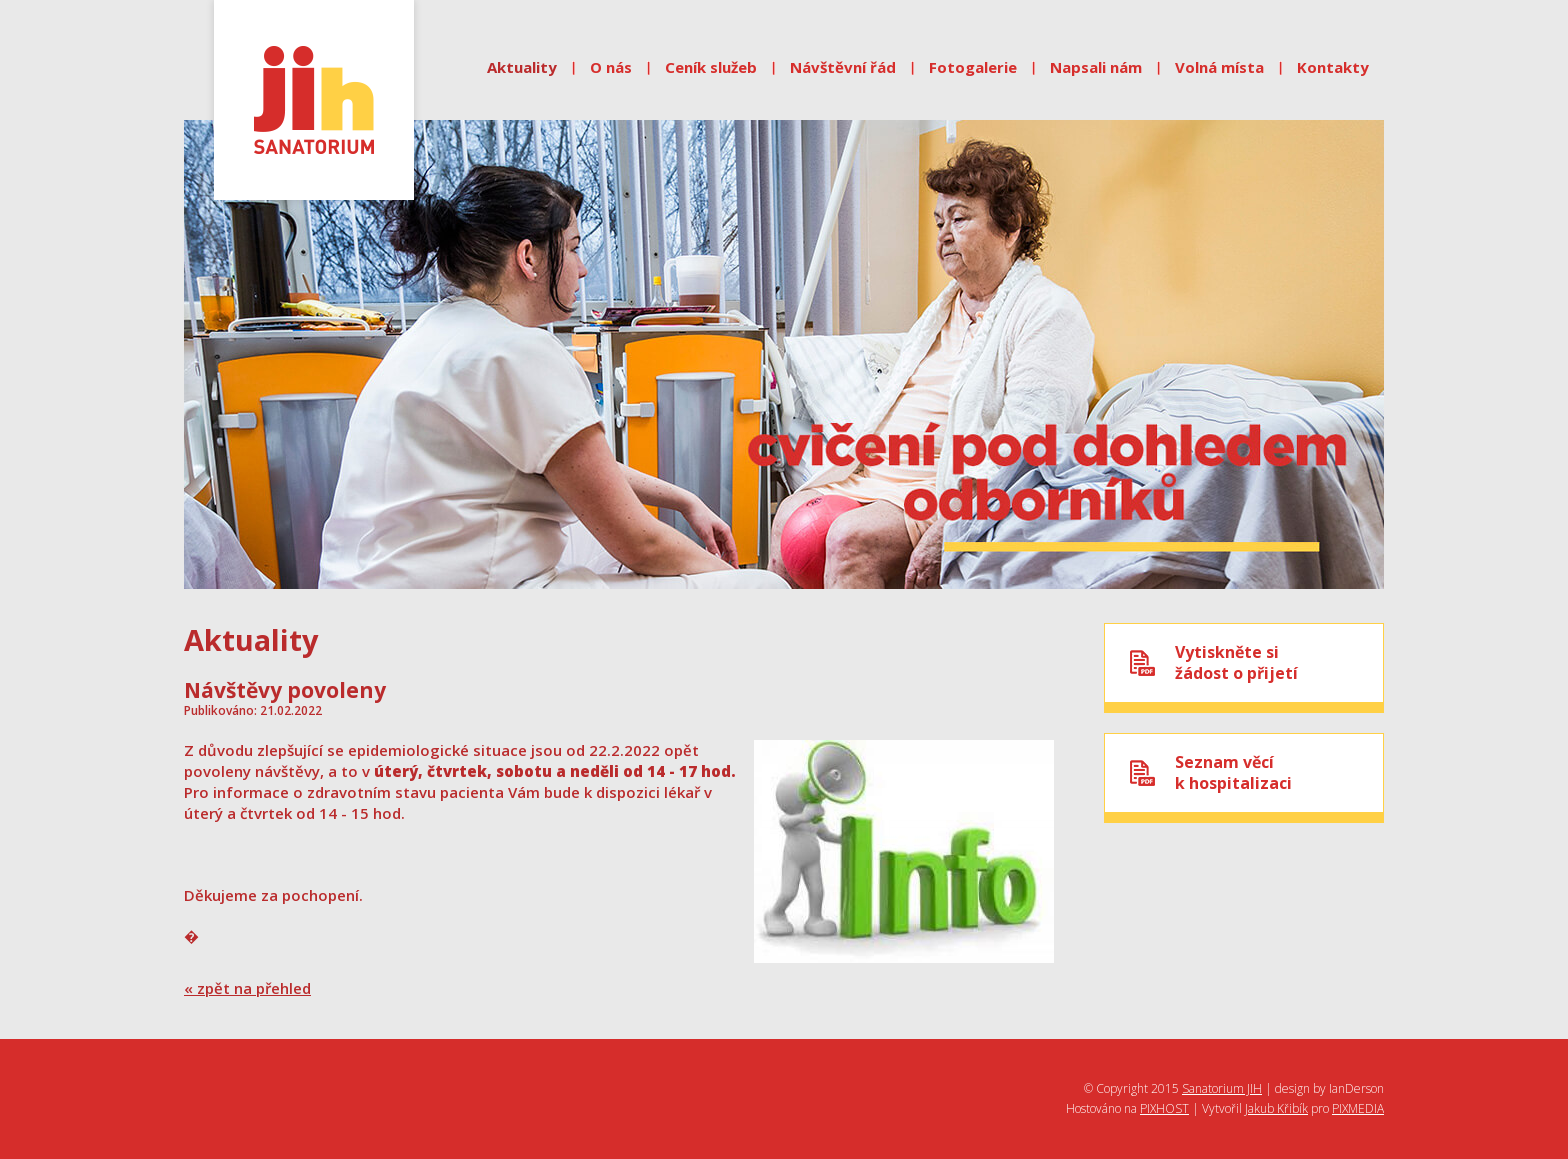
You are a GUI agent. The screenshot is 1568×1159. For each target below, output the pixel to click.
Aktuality (522, 67)
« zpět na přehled (247, 988)
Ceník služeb (711, 67)
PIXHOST (1164, 1108)
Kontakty (1333, 67)
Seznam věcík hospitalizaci (1233, 772)
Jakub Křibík (1276, 1108)
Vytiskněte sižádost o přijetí (1236, 662)
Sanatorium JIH (1222, 1088)
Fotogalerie (973, 67)
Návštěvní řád (843, 67)
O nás (611, 67)
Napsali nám (1096, 67)
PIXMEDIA (1358, 1108)
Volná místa (1219, 67)
